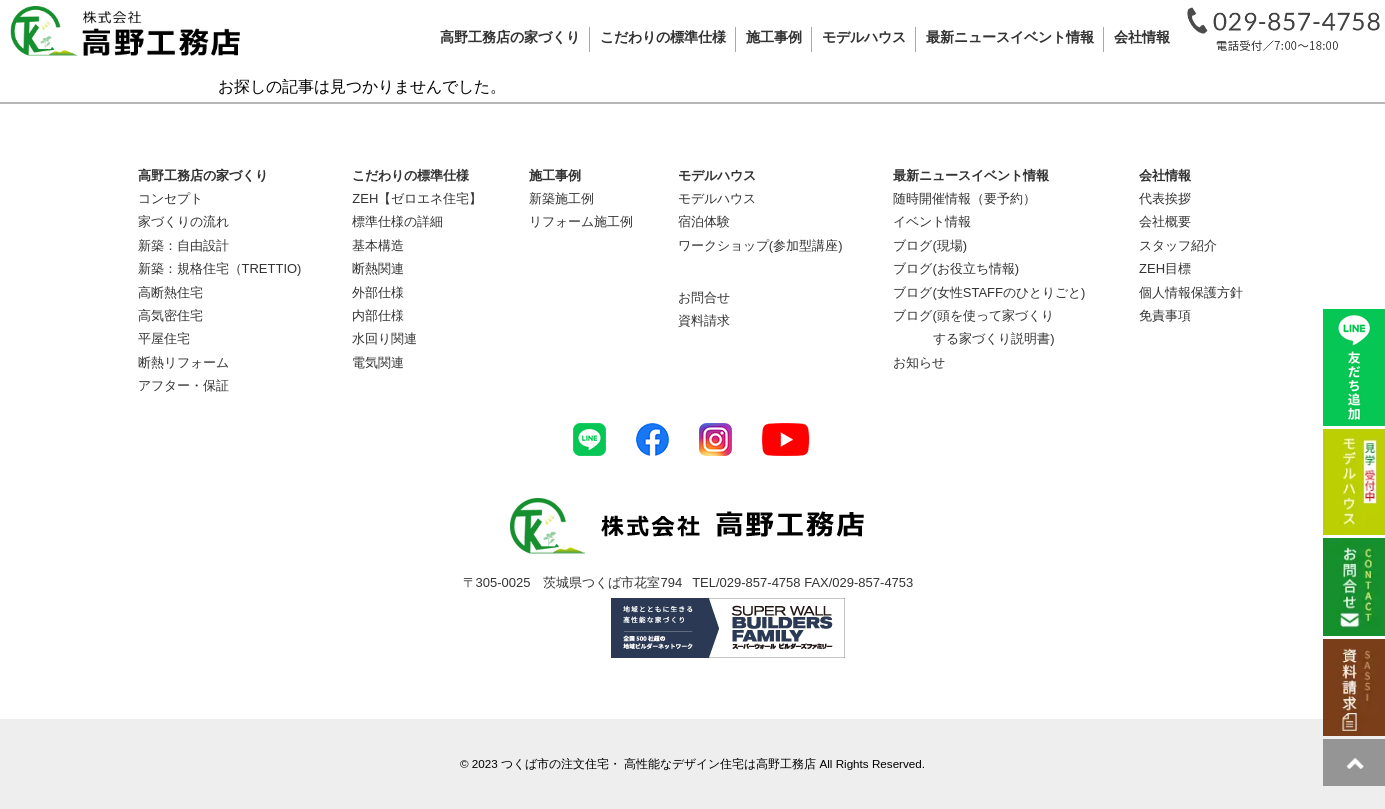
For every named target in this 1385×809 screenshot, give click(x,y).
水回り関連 (384, 338)
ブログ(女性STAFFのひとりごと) (989, 292)
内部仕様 (378, 315)
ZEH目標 (1165, 268)
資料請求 (704, 320)
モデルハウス (717, 198)
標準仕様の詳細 (397, 221)
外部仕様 (378, 292)
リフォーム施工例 (581, 221)
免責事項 (1165, 315)
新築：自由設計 (183, 245)
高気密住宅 (170, 315)
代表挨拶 (1165, 198)
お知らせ (919, 362)
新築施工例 (561, 198)
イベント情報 (932, 221)
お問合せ (704, 297)
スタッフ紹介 (1178, 245)
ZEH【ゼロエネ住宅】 (417, 198)
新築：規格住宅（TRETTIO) (220, 268)
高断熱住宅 (170, 292)
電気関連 (378, 362)
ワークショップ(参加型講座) (760, 245)
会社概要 (1165, 221)
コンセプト (170, 198)
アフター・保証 (183, 385)
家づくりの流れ (183, 221)
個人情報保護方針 (1191, 292)
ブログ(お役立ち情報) (956, 268)
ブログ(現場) (930, 245)
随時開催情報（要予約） (964, 198)
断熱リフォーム (183, 362)
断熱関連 (378, 268)
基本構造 (378, 245)
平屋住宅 (164, 338)
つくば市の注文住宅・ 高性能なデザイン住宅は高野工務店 (658, 763)
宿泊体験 (704, 221)
